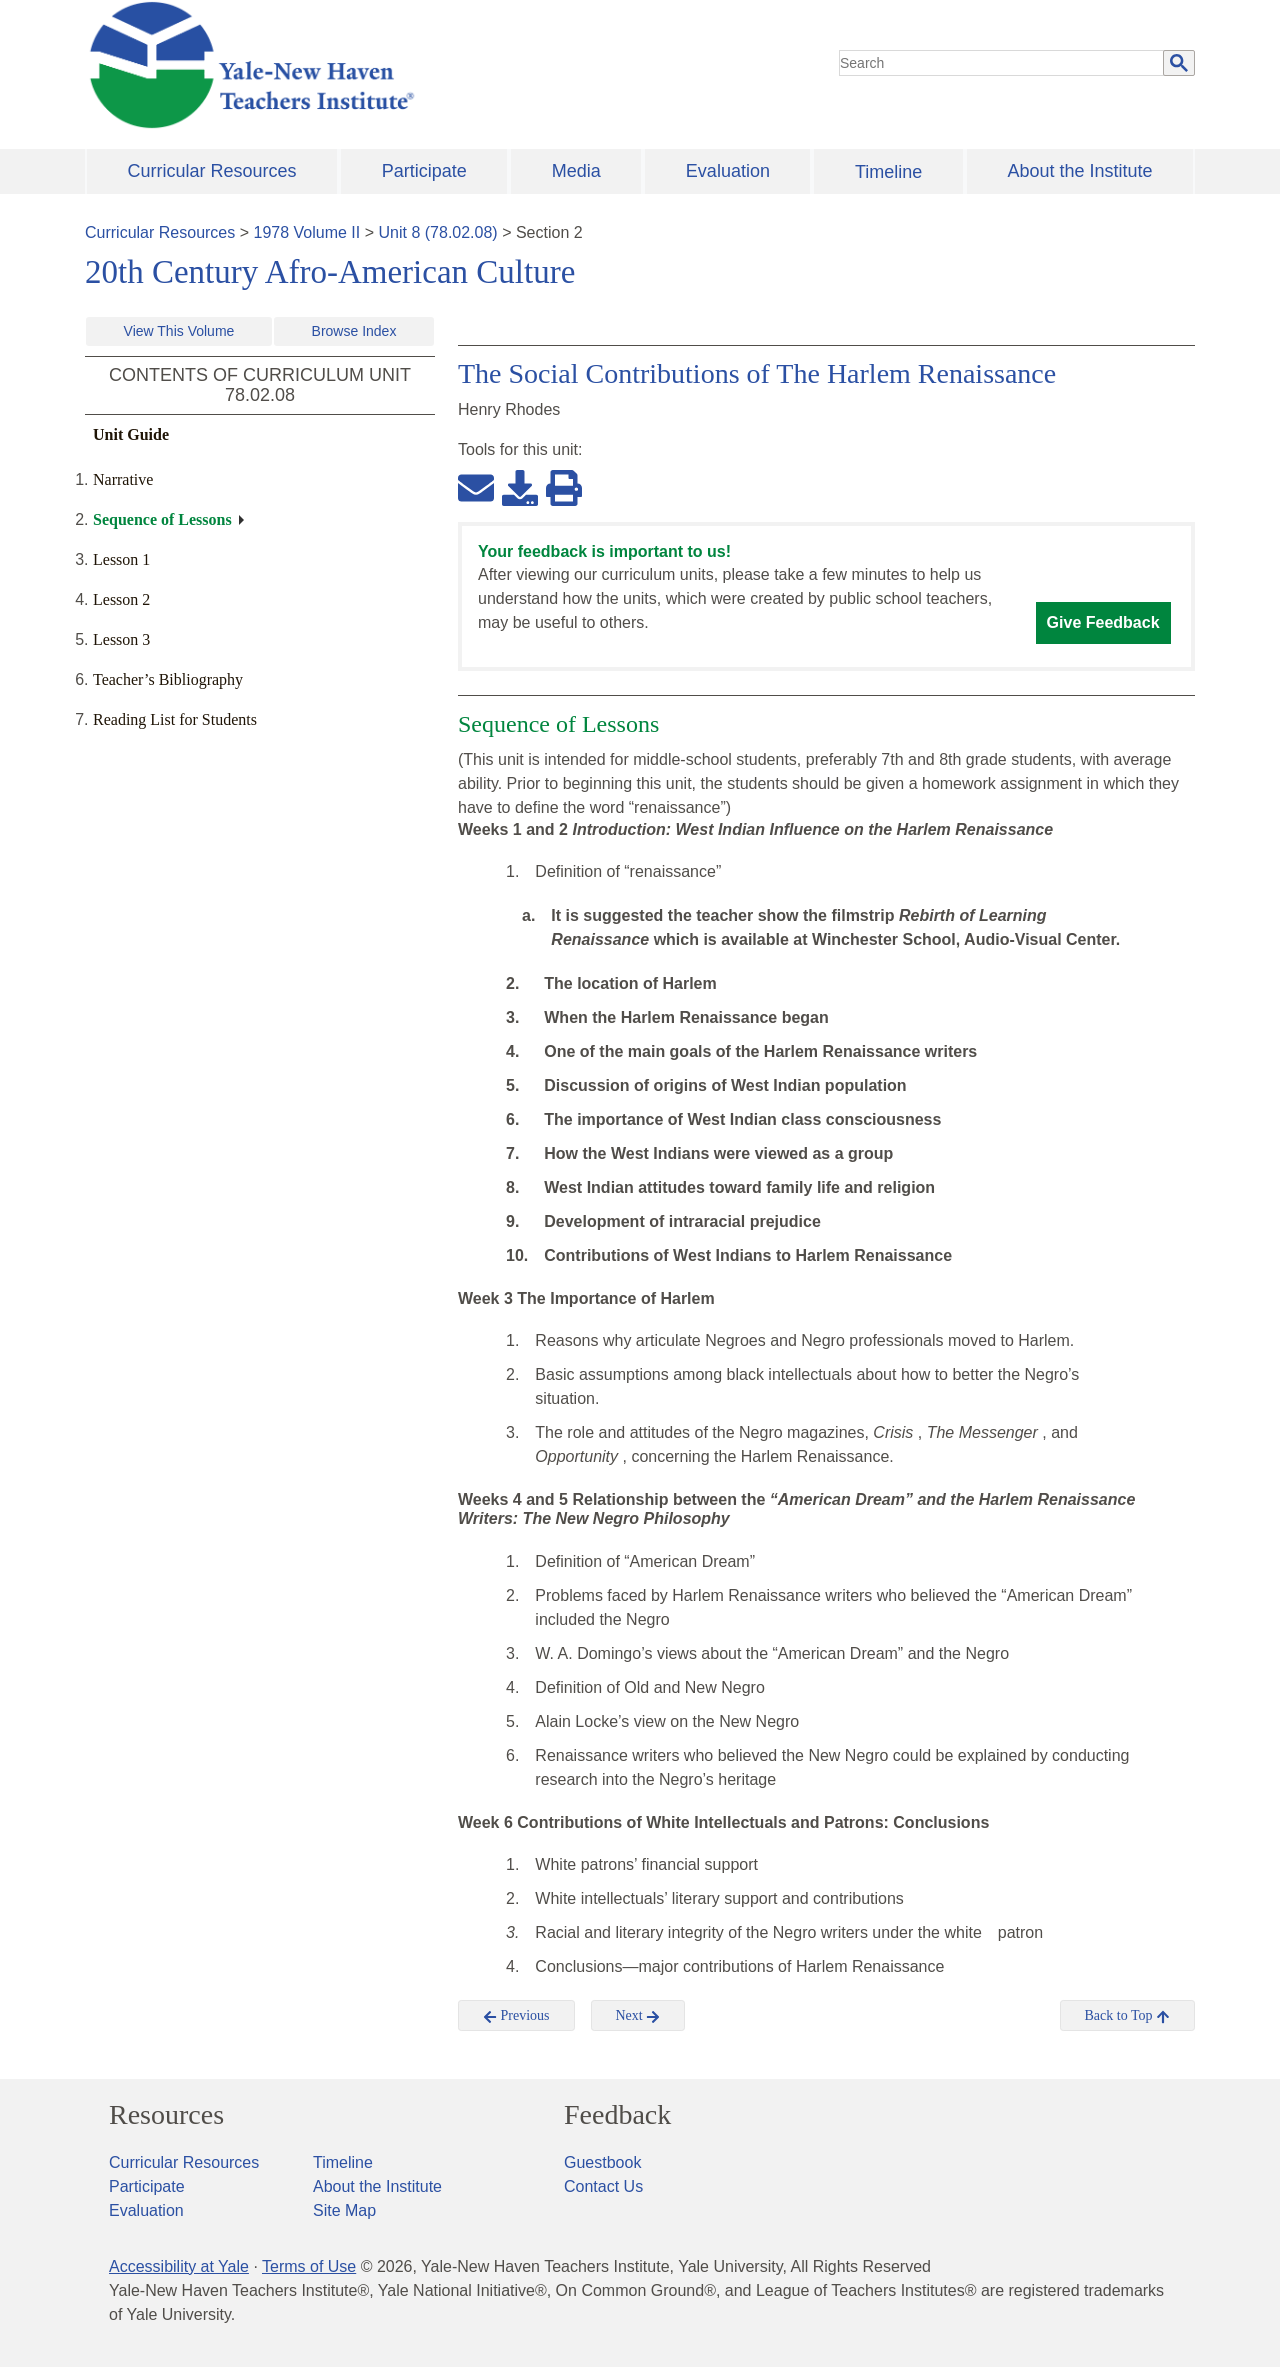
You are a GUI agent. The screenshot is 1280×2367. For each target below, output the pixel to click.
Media (576, 171)
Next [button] (638, 2016)
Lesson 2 (121, 599)
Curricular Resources (212, 171)
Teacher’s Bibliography (168, 679)
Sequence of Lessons (162, 519)
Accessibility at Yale (179, 2266)
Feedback (617, 2115)
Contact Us (603, 2186)
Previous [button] (516, 2016)
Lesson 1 (121, 559)
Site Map (344, 2210)
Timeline (888, 172)
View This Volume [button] (179, 331)
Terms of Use (309, 2266)
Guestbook (602, 2162)
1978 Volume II (307, 232)
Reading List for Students (175, 719)
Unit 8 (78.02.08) (437, 232)
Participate (424, 171)
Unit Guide (131, 434)
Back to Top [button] (1127, 2016)
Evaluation (728, 171)
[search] (1002, 63)
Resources (166, 2115)
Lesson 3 (121, 639)
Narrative (123, 479)
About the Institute (1079, 171)
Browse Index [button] (354, 331)
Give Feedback (1103, 622)
